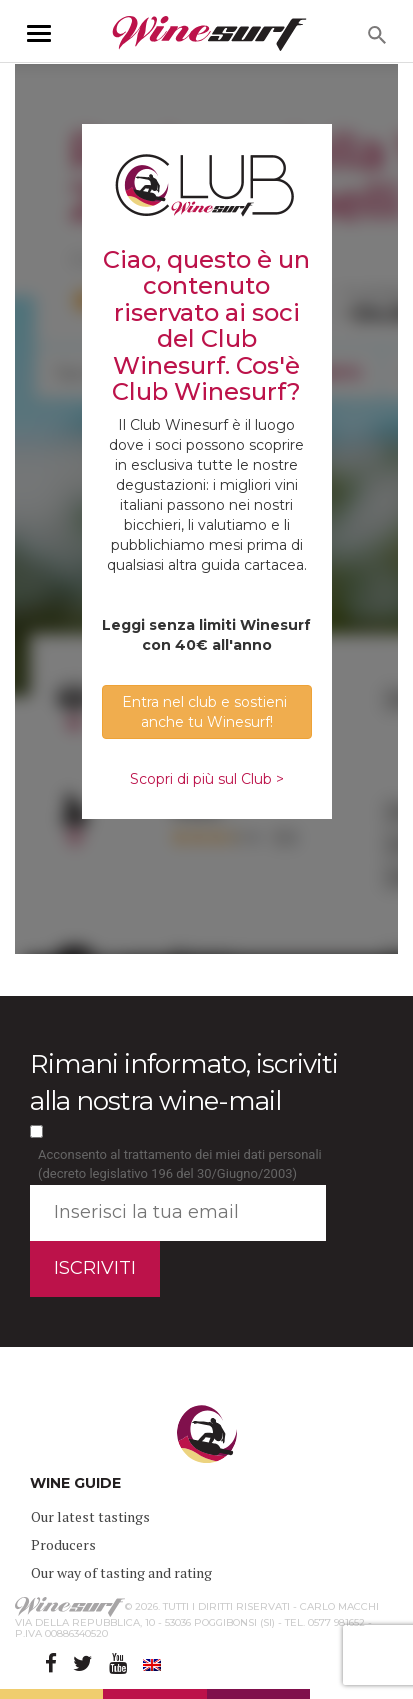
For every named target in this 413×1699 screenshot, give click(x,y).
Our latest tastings (90, 1516)
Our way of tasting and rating (121, 1572)
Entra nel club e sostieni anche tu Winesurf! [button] (206, 712)
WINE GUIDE (75, 1483)
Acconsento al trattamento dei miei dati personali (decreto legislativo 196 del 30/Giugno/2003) (180, 1164)
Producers (63, 1544)
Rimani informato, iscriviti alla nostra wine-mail (184, 1082)
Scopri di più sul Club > (207, 779)
